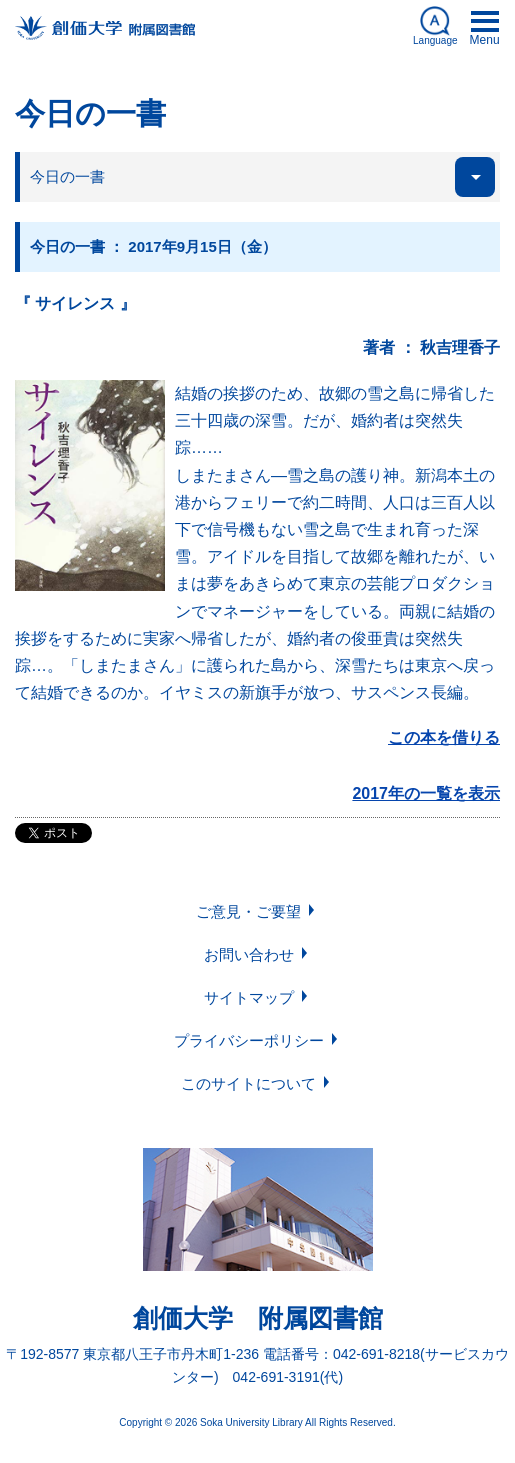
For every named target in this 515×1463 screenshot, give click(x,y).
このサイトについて (248, 1083)
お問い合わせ (249, 954)
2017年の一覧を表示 (426, 793)
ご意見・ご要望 (248, 911)
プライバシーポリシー (249, 1040)
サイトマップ (249, 997)
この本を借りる (444, 737)
